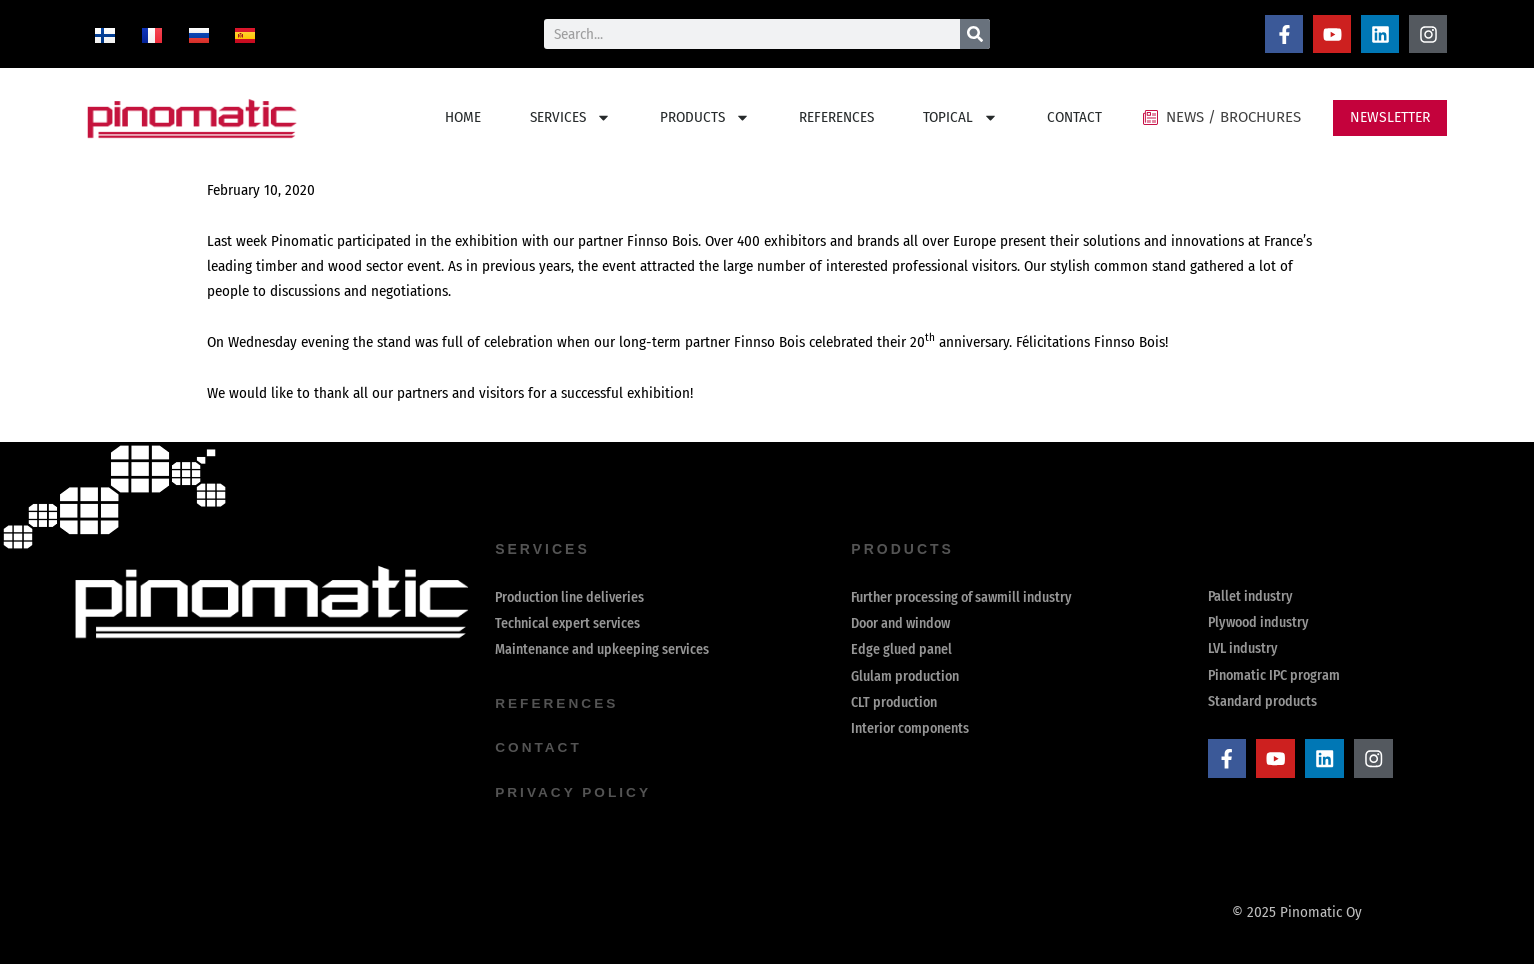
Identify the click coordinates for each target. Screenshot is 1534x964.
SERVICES (570, 117)
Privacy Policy (574, 792)
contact (539, 748)
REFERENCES (836, 117)
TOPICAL (960, 117)
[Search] (975, 34)
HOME (463, 117)
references (558, 704)
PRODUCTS (705, 117)
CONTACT (1074, 117)
